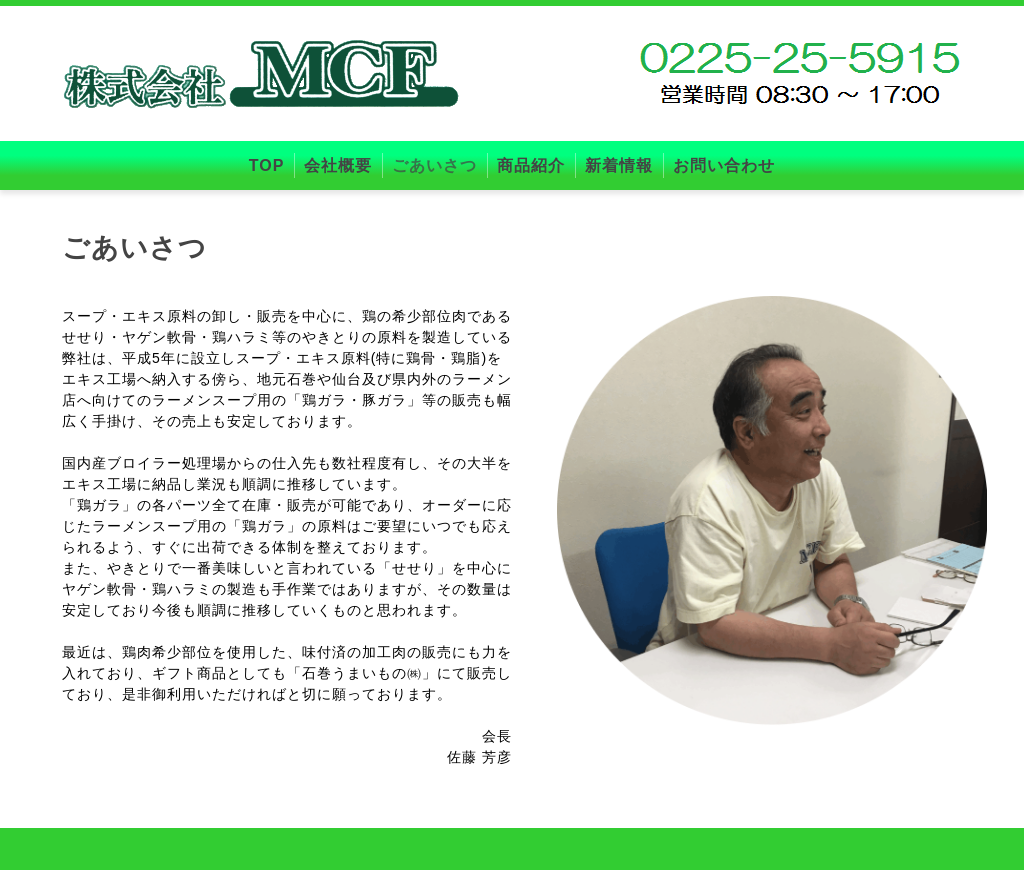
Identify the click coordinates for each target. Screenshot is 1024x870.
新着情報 (619, 165)
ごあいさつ (434, 165)
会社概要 (338, 165)
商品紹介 (531, 165)
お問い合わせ (724, 165)
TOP (267, 165)
